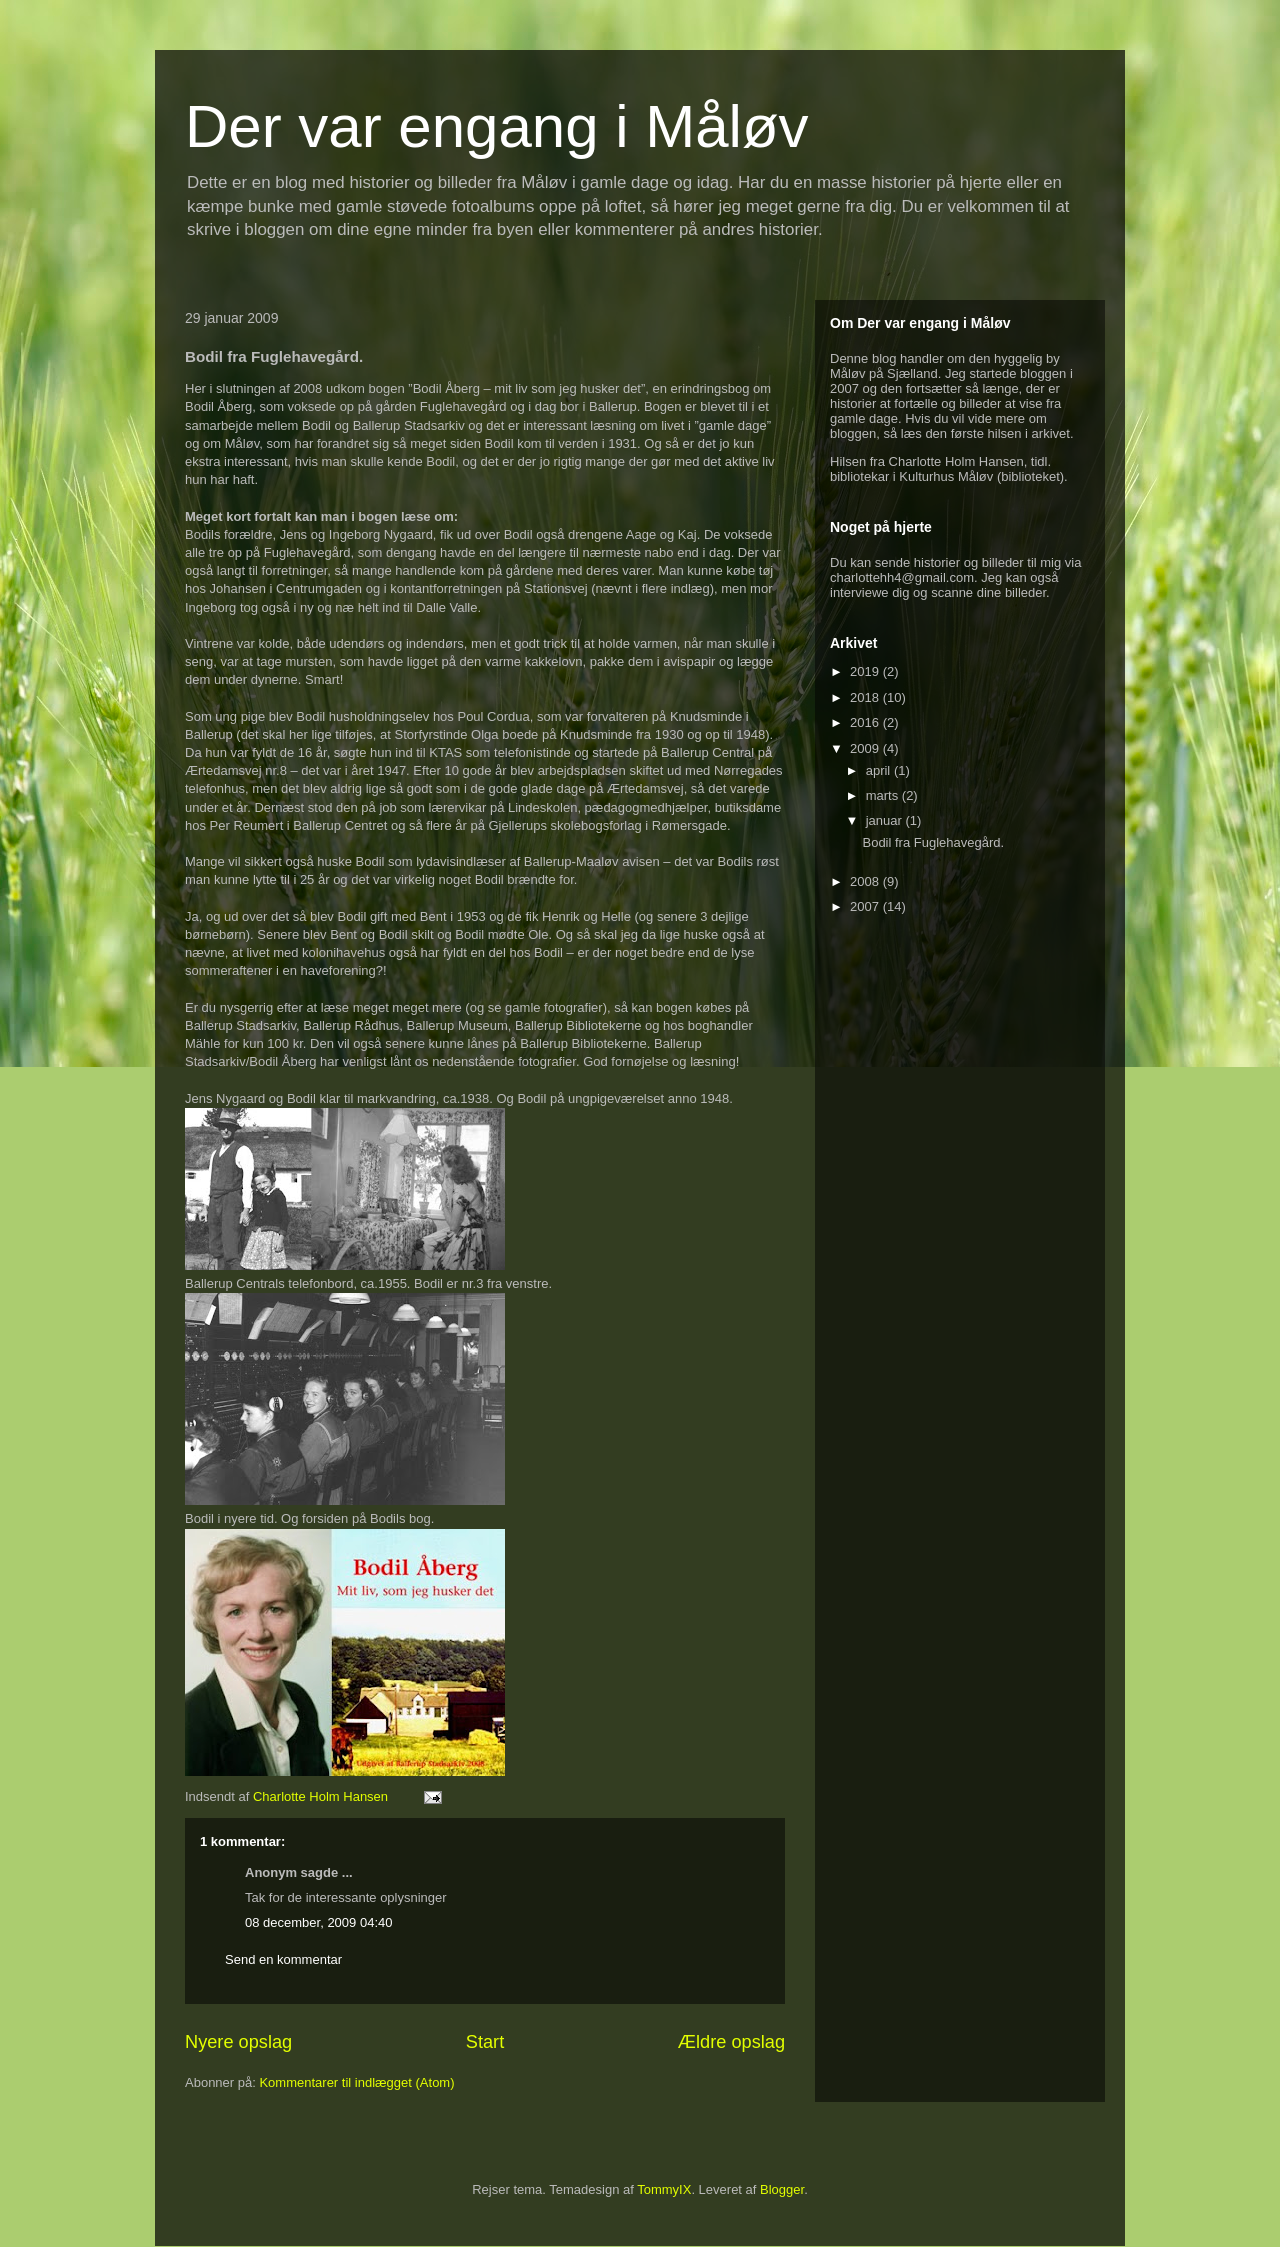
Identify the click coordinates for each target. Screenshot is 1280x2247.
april (880, 770)
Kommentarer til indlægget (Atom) (356, 2082)
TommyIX (664, 2189)
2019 (866, 671)
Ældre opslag (731, 2042)
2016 (866, 722)
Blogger (782, 2189)
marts (884, 795)
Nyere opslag (238, 2042)
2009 (866, 748)
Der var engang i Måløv (497, 126)
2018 (866, 697)
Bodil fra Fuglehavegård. (933, 842)
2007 (866, 906)
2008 (866, 881)
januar (886, 820)
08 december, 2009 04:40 (318, 1922)
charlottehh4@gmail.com (902, 577)
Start (485, 2042)
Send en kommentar (283, 1959)
